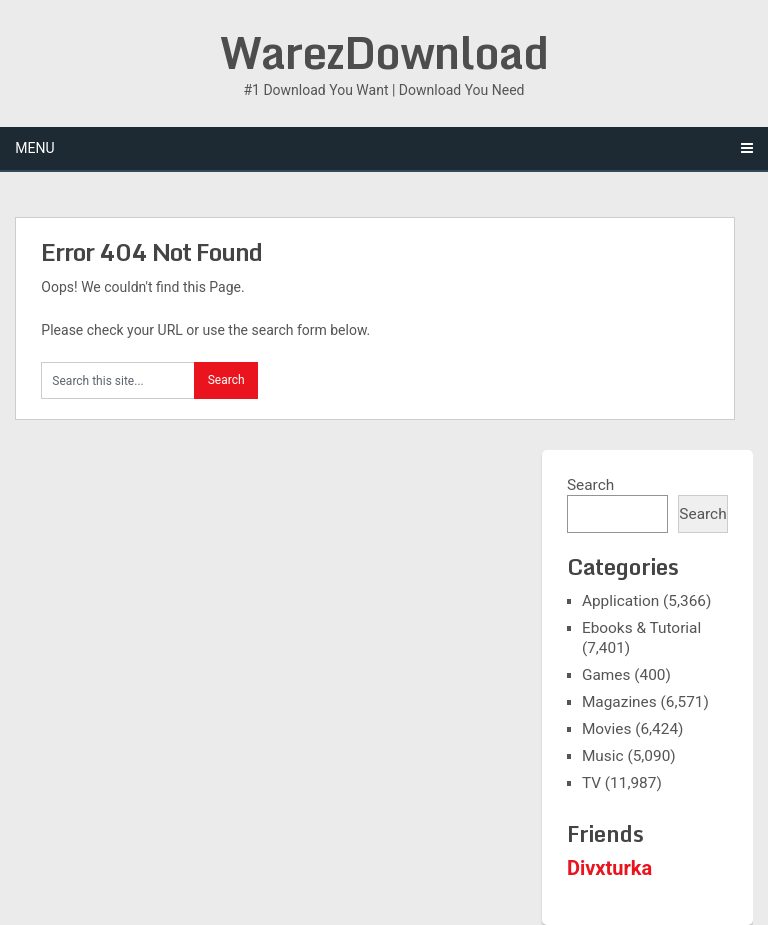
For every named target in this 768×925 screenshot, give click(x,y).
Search (590, 485)
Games (606, 675)
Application (620, 601)
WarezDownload (384, 52)
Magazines (619, 702)
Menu (34, 148)
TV (591, 783)
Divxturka (609, 868)
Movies (606, 729)
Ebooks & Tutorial (641, 628)
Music (603, 756)
